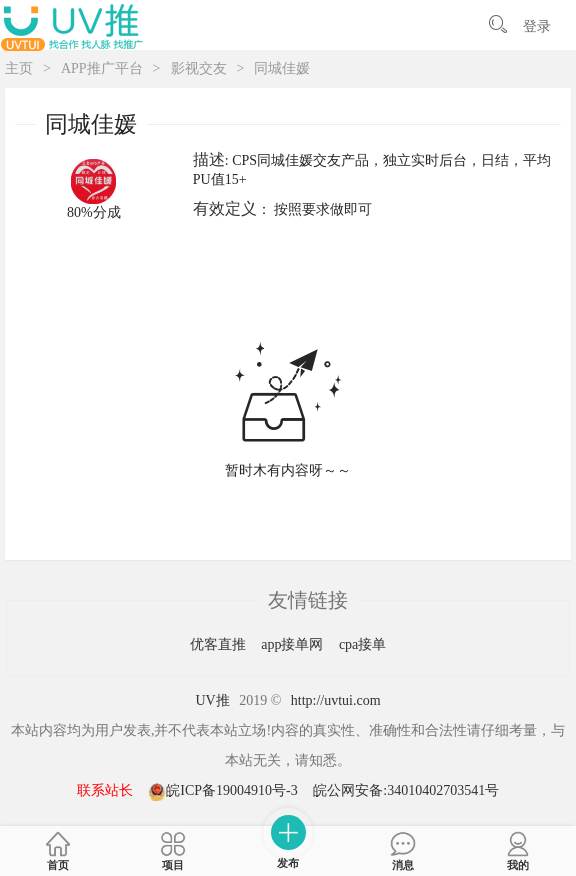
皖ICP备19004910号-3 (224, 790)
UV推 (212, 700)
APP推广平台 (102, 68)
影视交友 (199, 68)
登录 (537, 26)
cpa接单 (362, 644)
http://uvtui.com (336, 700)
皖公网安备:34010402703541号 (406, 790)
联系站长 (105, 790)
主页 (19, 68)
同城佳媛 (282, 68)
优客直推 (220, 644)
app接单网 (294, 644)
